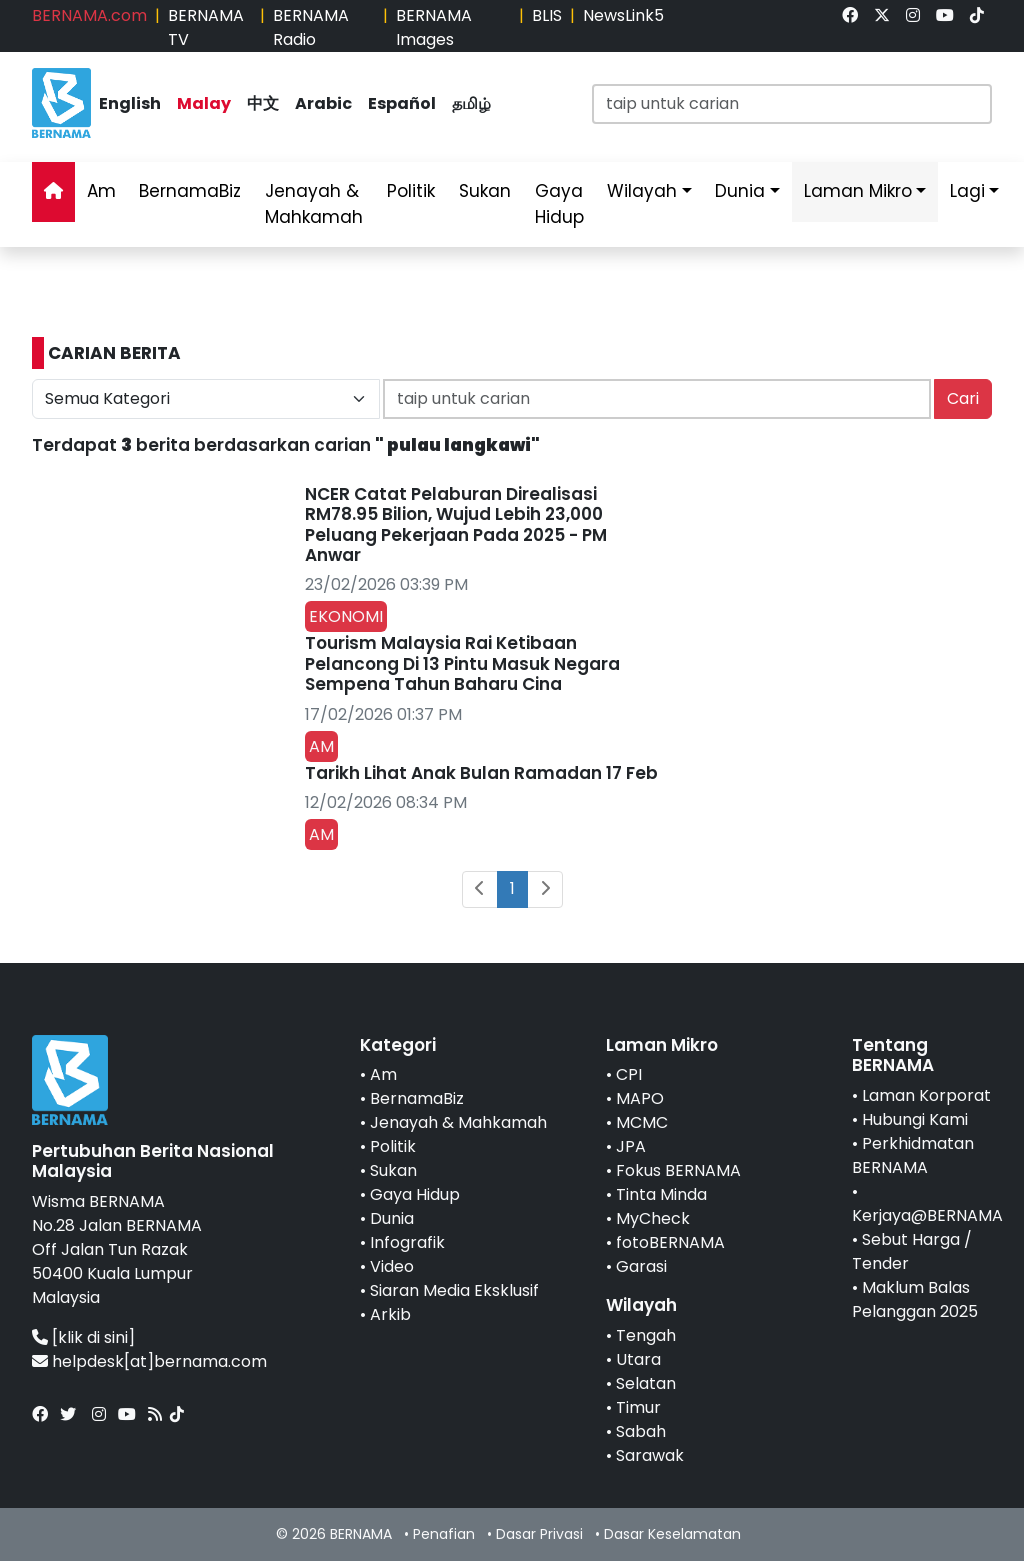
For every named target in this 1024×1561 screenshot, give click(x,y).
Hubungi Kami (915, 1119)
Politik (411, 191)
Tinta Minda (661, 1194)
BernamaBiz (190, 191)
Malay (204, 103)
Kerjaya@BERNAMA (927, 1215)
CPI (629, 1074)
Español (402, 103)
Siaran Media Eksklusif (454, 1290)
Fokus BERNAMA (678, 1170)
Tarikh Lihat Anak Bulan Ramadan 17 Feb (481, 773)
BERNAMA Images (434, 27)
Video (392, 1266)
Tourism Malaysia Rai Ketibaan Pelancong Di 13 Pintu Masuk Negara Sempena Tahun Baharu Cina (462, 663)
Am (101, 191)
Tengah (646, 1335)
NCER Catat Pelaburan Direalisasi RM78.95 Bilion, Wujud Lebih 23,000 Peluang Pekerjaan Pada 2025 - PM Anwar (456, 524)
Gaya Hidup (559, 204)
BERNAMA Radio (311, 27)
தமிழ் (471, 103)
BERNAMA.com (89, 15)
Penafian (444, 1534)
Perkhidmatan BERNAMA (913, 1155)
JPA (631, 1146)
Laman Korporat (926, 1095)
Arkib (390, 1314)
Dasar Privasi (539, 1534)
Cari (963, 398)
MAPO (640, 1098)
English (130, 103)
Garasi (641, 1266)
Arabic (323, 103)
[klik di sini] (93, 1337)
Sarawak (650, 1455)
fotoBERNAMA (670, 1242)
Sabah (641, 1431)
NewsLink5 (623, 15)
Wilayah (642, 191)
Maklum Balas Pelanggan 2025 (915, 1299)
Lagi (967, 191)
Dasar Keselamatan (672, 1534)
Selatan (646, 1383)
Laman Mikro (858, 191)
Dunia (740, 191)
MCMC (642, 1122)
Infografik (407, 1242)
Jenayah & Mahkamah (314, 204)
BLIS (547, 15)
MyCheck (653, 1218)
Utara (638, 1359)
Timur (638, 1407)
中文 (263, 103)
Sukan (485, 191)
